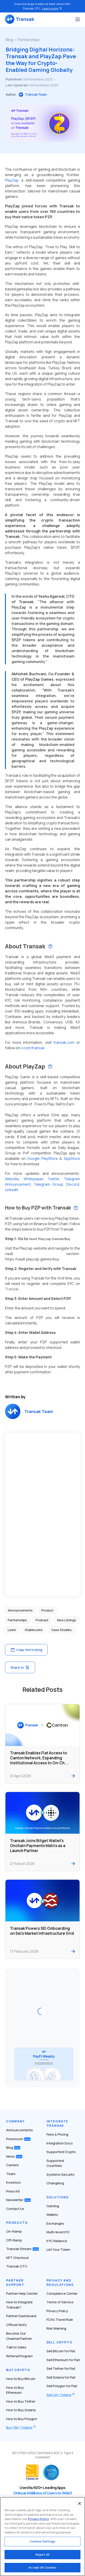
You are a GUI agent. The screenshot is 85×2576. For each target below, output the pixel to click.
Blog (9, 39)
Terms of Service (59, 2302)
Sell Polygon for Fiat (61, 2386)
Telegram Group (48, 1184)
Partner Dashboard (21, 2316)
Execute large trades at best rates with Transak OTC (42, 6)
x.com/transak (33, 1047)
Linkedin (11, 1189)
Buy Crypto (18, 2370)
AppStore (72, 1158)
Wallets (52, 2214)
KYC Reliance (56, 2241)
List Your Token (58, 2249)
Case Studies (61, 1630)
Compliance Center (62, 2293)
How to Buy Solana (21, 2410)
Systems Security (60, 2174)
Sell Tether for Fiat (60, 2368)
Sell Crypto (59, 2342)
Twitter (53, 1178)
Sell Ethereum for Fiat (63, 2359)
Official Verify (16, 2324)
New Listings (66, 1620)
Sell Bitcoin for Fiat (60, 2351)
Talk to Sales (16, 2347)
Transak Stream (22, 2248)
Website (12, 1178)
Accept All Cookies (42, 2567)
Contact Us (15, 2208)
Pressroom (18, 2139)
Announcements (20, 1610)
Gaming (52, 2206)
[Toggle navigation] (77, 19)
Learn (12, 1630)
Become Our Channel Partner (19, 2336)
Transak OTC (16, 2266)
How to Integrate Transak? (19, 2305)
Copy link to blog (26, 1650)
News (14, 2156)
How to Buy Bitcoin (20, 2378)
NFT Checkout (17, 2257)
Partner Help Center (22, 2293)
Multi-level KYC (58, 2232)
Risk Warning (56, 2328)
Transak (12, 1289)
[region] (42, 2536)
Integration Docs (59, 2143)
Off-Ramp (14, 2240)
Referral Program (19, 2356)
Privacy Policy (57, 2311)
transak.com (63, 1042)
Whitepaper (33, 1178)
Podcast (42, 1620)
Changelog (55, 2183)
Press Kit (13, 2191)
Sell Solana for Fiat (60, 2377)
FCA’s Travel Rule (59, 2319)
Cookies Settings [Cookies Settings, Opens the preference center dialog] (42, 2541)
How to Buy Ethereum (15, 2390)
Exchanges (55, 2223)
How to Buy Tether (20, 2401)
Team (10, 2173)
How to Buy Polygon (21, 2418)
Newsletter (18, 2199)
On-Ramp (14, 2231)
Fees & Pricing (57, 2134)
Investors (13, 2182)
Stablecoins (34, 1630)
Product (47, 1610)
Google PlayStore (42, 1158)
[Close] (80, 2503)
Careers (12, 2165)
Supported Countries (55, 2163)
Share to (20, 1667)
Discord (72, 1184)
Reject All (42, 2554)
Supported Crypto (61, 2151)
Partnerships (28, 39)
